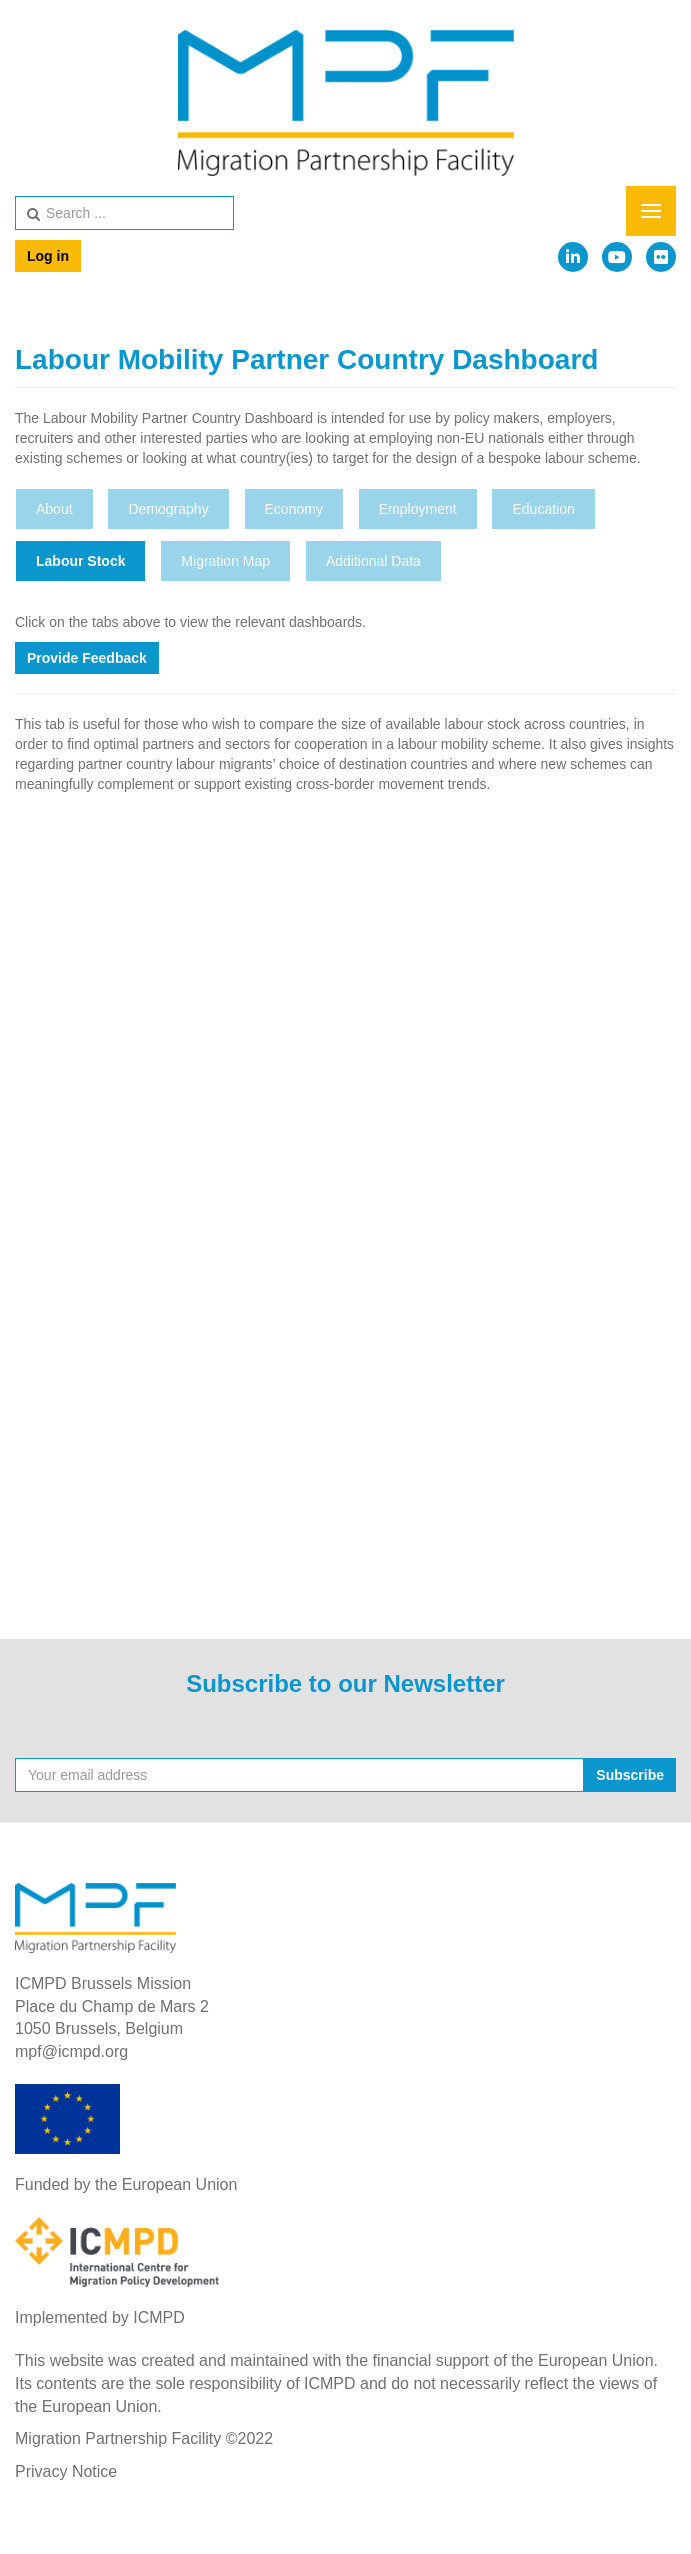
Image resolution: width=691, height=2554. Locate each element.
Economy (294, 509)
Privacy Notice (66, 2471)
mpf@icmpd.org (71, 2051)
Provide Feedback (87, 658)
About (54, 509)
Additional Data (373, 561)
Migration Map (225, 561)
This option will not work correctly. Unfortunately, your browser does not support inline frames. (345, 1199)
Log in (48, 256)
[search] (124, 213)
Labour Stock (80, 561)
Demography (168, 509)
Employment (418, 509)
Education (543, 509)
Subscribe (630, 1775)
